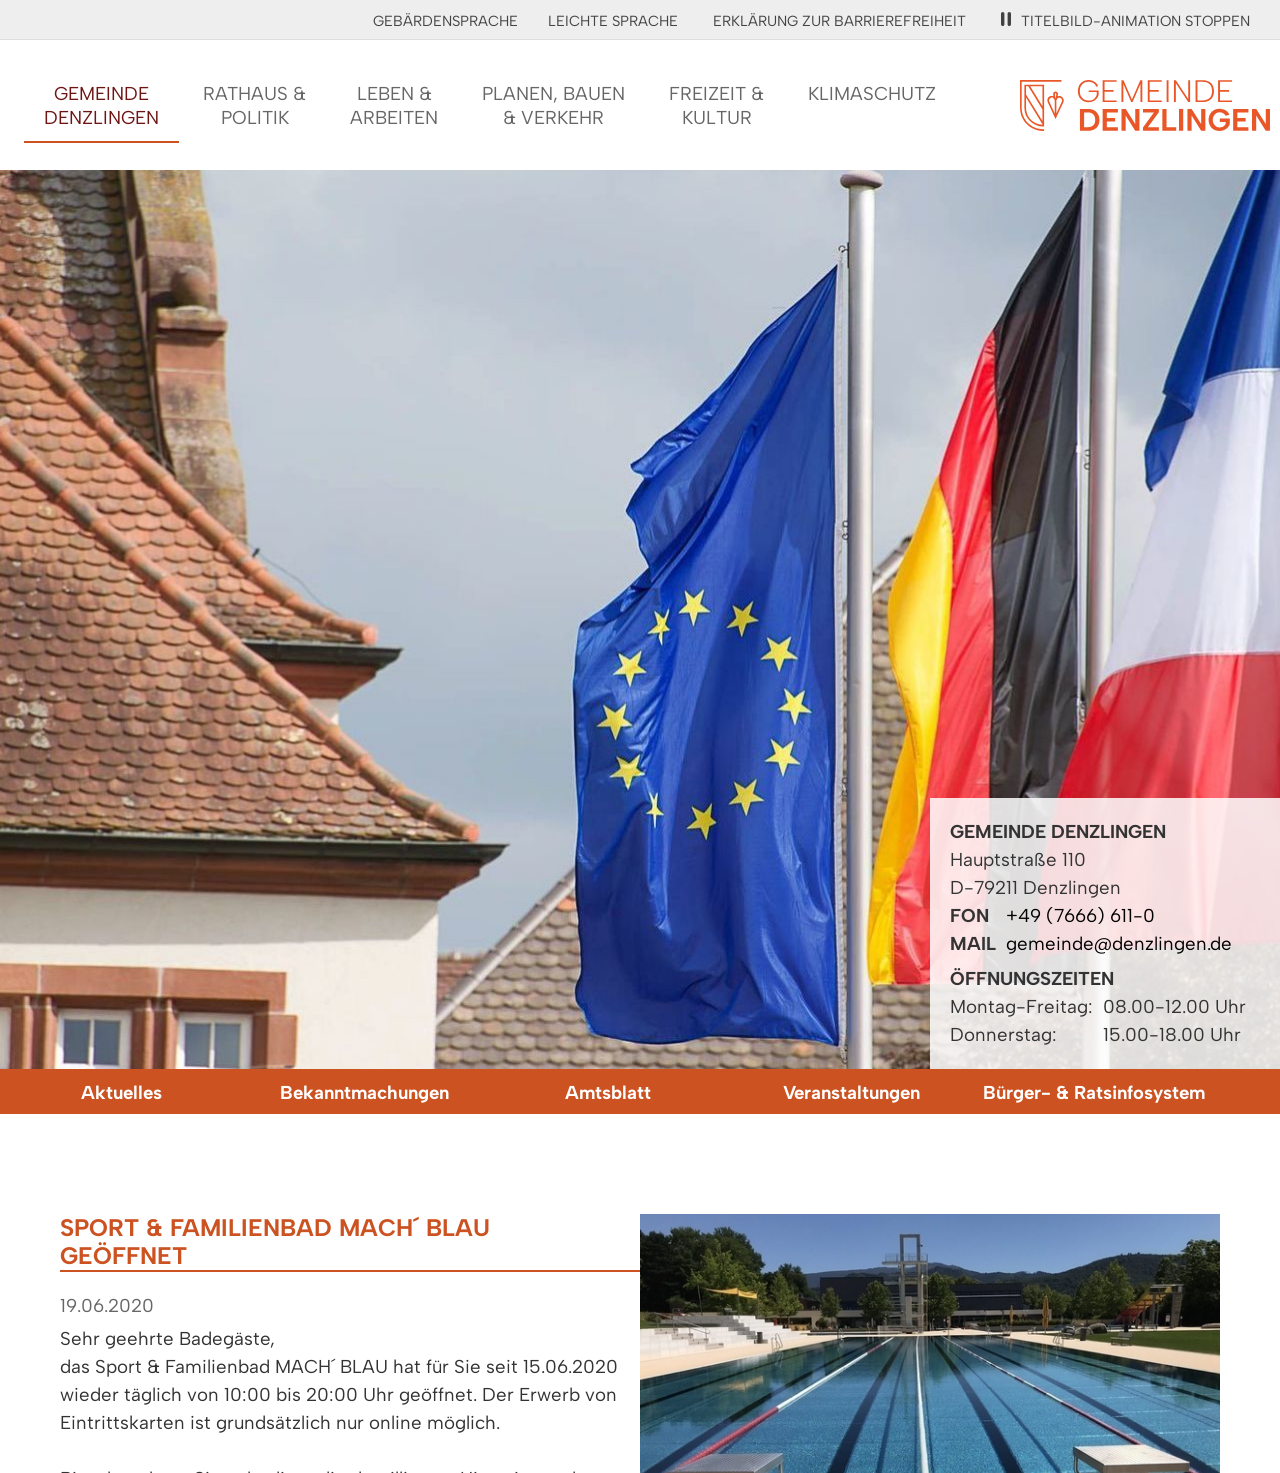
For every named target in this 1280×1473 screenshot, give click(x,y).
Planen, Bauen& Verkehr (553, 105)
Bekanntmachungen (364, 1092)
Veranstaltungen (851, 1092)
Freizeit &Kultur (716, 105)
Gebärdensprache (445, 21)
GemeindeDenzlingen (101, 105)
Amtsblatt (608, 1092)
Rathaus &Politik (254, 105)
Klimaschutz (872, 93)
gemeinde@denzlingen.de (1119, 943)
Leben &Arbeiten (394, 105)
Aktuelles (121, 1092)
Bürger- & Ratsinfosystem (1094, 1092)
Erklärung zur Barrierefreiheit (839, 21)
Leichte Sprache (613, 21)
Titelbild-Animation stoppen (1125, 21)
